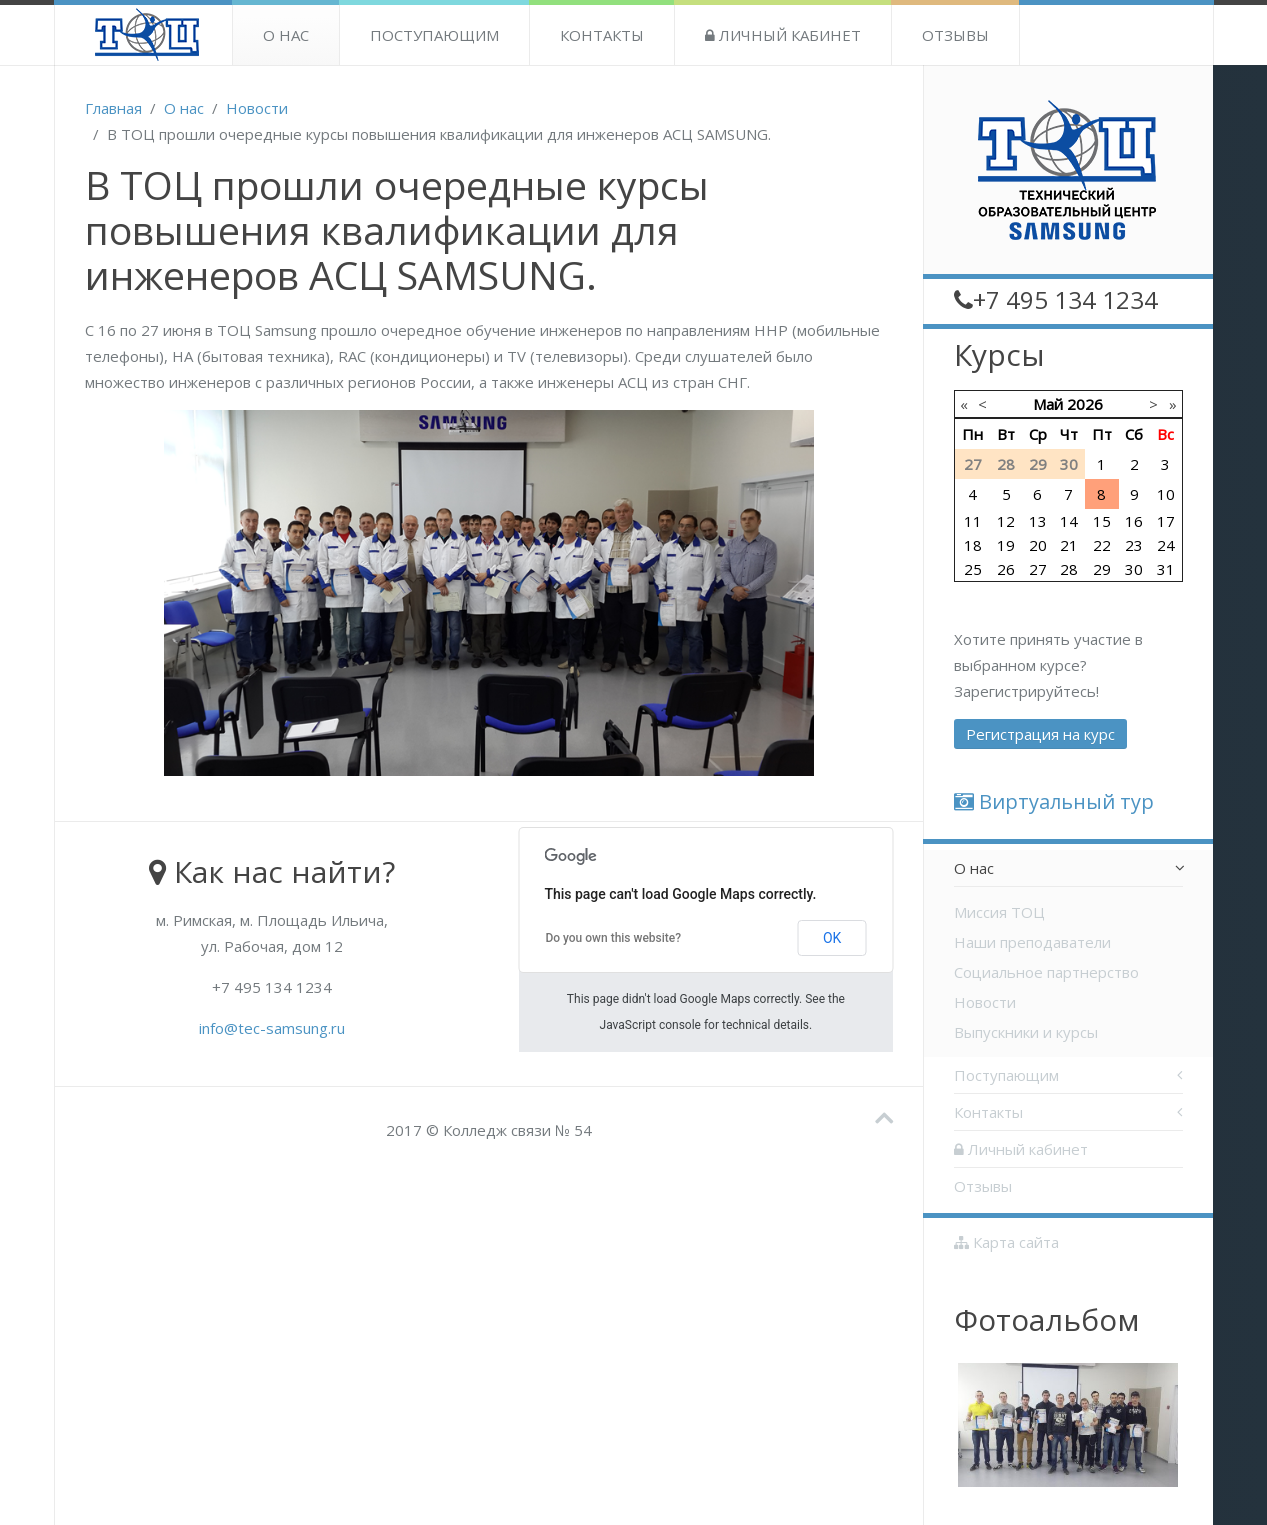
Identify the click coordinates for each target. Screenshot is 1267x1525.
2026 (1085, 404)
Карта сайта (1006, 1242)
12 (1006, 521)
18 (973, 545)
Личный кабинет (783, 35)
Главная (113, 108)
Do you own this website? (613, 938)
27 (1038, 569)
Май (1048, 404)
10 (1166, 494)
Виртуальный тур (1054, 801)
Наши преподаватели (1032, 942)
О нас (286, 35)
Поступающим (434, 35)
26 (1006, 569)
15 (1102, 521)
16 (1134, 521)
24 (1166, 545)
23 (1134, 545)
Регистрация (1040, 734)
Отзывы (955, 35)
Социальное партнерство (1046, 972)
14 (1069, 521)
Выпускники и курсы (1026, 1032)
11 (973, 521)
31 (1166, 569)
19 (1006, 545)
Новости (257, 108)
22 (1102, 545)
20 (1038, 545)
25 (973, 569)
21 (1069, 545)
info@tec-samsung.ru (272, 1028)
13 (1038, 521)
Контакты (602, 35)
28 (1069, 569)
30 (1134, 569)
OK (832, 938)
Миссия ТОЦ (999, 912)
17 (1166, 521)
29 (1102, 569)
